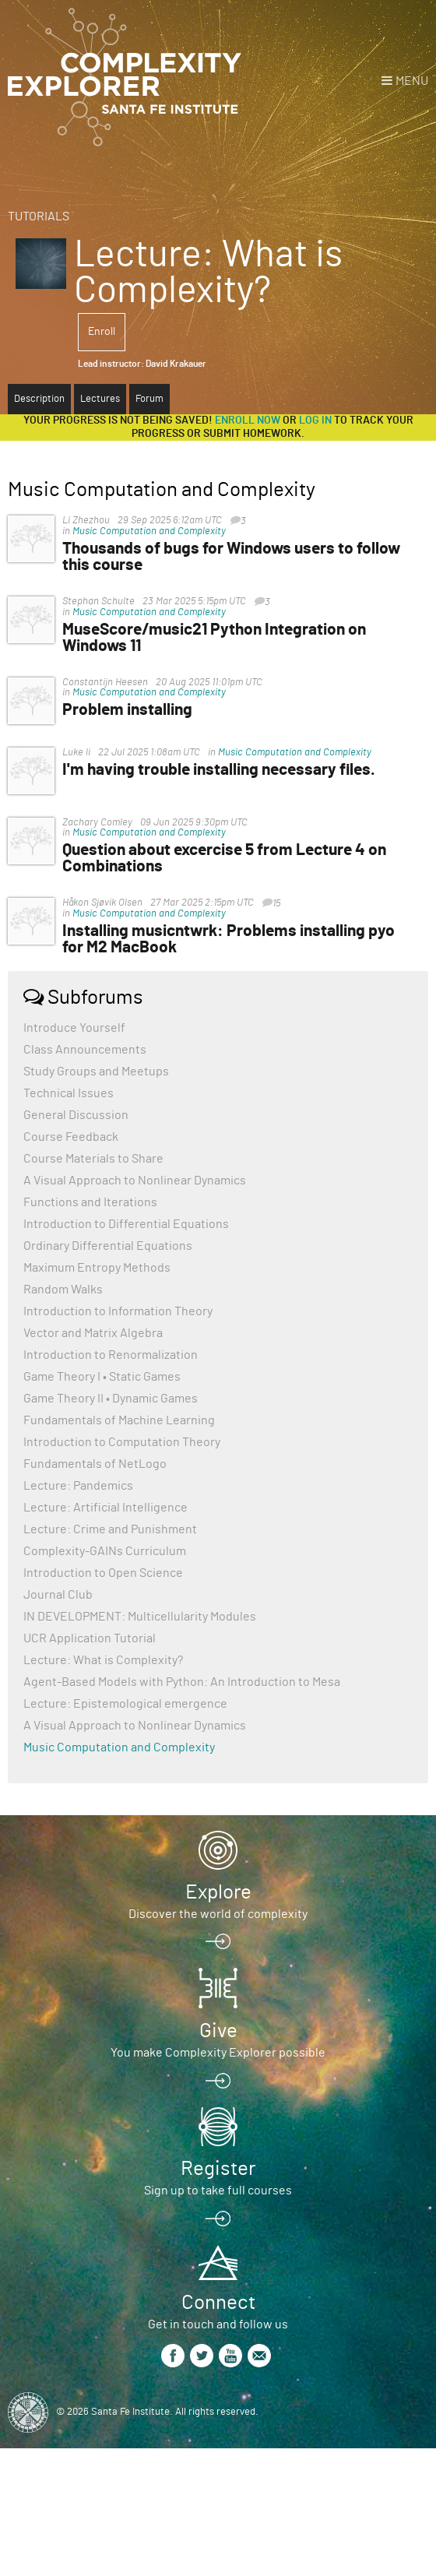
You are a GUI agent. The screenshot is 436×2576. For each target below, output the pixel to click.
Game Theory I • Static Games (102, 1377)
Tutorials (38, 216)
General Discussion (75, 1115)
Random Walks (63, 1289)
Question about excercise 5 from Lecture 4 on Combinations (224, 858)
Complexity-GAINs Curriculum (104, 1551)
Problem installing (127, 710)
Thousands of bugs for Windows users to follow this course (231, 556)
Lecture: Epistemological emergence (125, 1704)
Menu (412, 81)
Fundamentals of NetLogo (95, 1464)
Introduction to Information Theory (118, 1311)
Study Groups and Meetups (96, 1071)
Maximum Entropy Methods (97, 1268)
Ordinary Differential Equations (107, 1246)
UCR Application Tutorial (89, 1638)
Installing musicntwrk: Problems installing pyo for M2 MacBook (228, 939)
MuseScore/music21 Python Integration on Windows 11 (214, 637)
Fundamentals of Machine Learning (119, 1420)
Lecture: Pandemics (78, 1486)
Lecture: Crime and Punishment (110, 1529)
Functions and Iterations (90, 1202)
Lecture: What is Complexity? (103, 1660)
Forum (149, 399)
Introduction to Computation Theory (121, 1442)
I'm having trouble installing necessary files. (218, 770)
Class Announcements (84, 1049)
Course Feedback (70, 1137)
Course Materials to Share (93, 1159)
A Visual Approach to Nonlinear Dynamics (134, 1180)
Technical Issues (68, 1093)
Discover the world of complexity (218, 1914)
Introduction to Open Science (103, 1573)
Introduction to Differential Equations (126, 1224)
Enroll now (247, 420)
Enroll (101, 331)
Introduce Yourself (74, 1028)
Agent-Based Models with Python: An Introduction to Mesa (181, 1682)
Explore (218, 1892)
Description (39, 399)
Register (218, 2169)
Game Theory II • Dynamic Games (110, 1398)
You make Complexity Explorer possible (218, 2052)
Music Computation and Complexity (149, 531)
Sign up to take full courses (218, 2190)
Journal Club (58, 1595)
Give (218, 2031)
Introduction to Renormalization (110, 1355)
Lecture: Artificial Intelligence (105, 1507)
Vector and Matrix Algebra (93, 1333)
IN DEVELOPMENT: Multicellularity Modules (139, 1616)
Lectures (100, 399)
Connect (218, 2303)
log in (315, 420)
